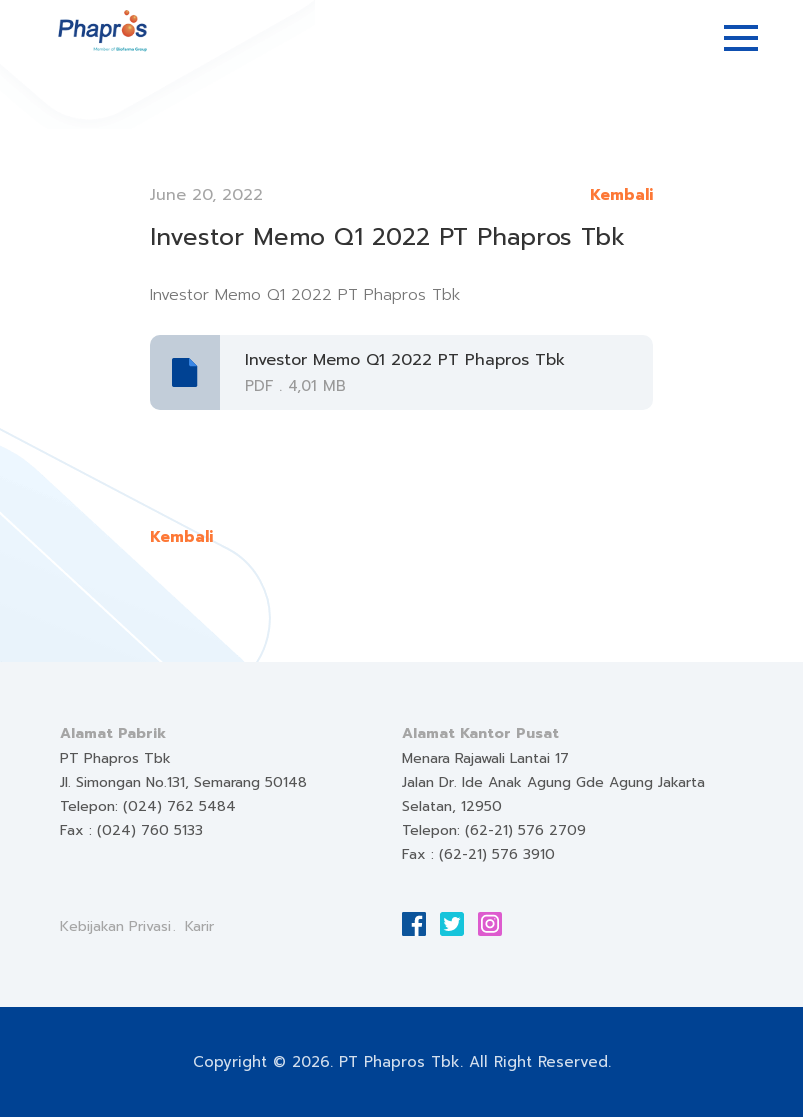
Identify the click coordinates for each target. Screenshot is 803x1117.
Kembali (621, 195)
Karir (199, 926)
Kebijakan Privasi (115, 926)
